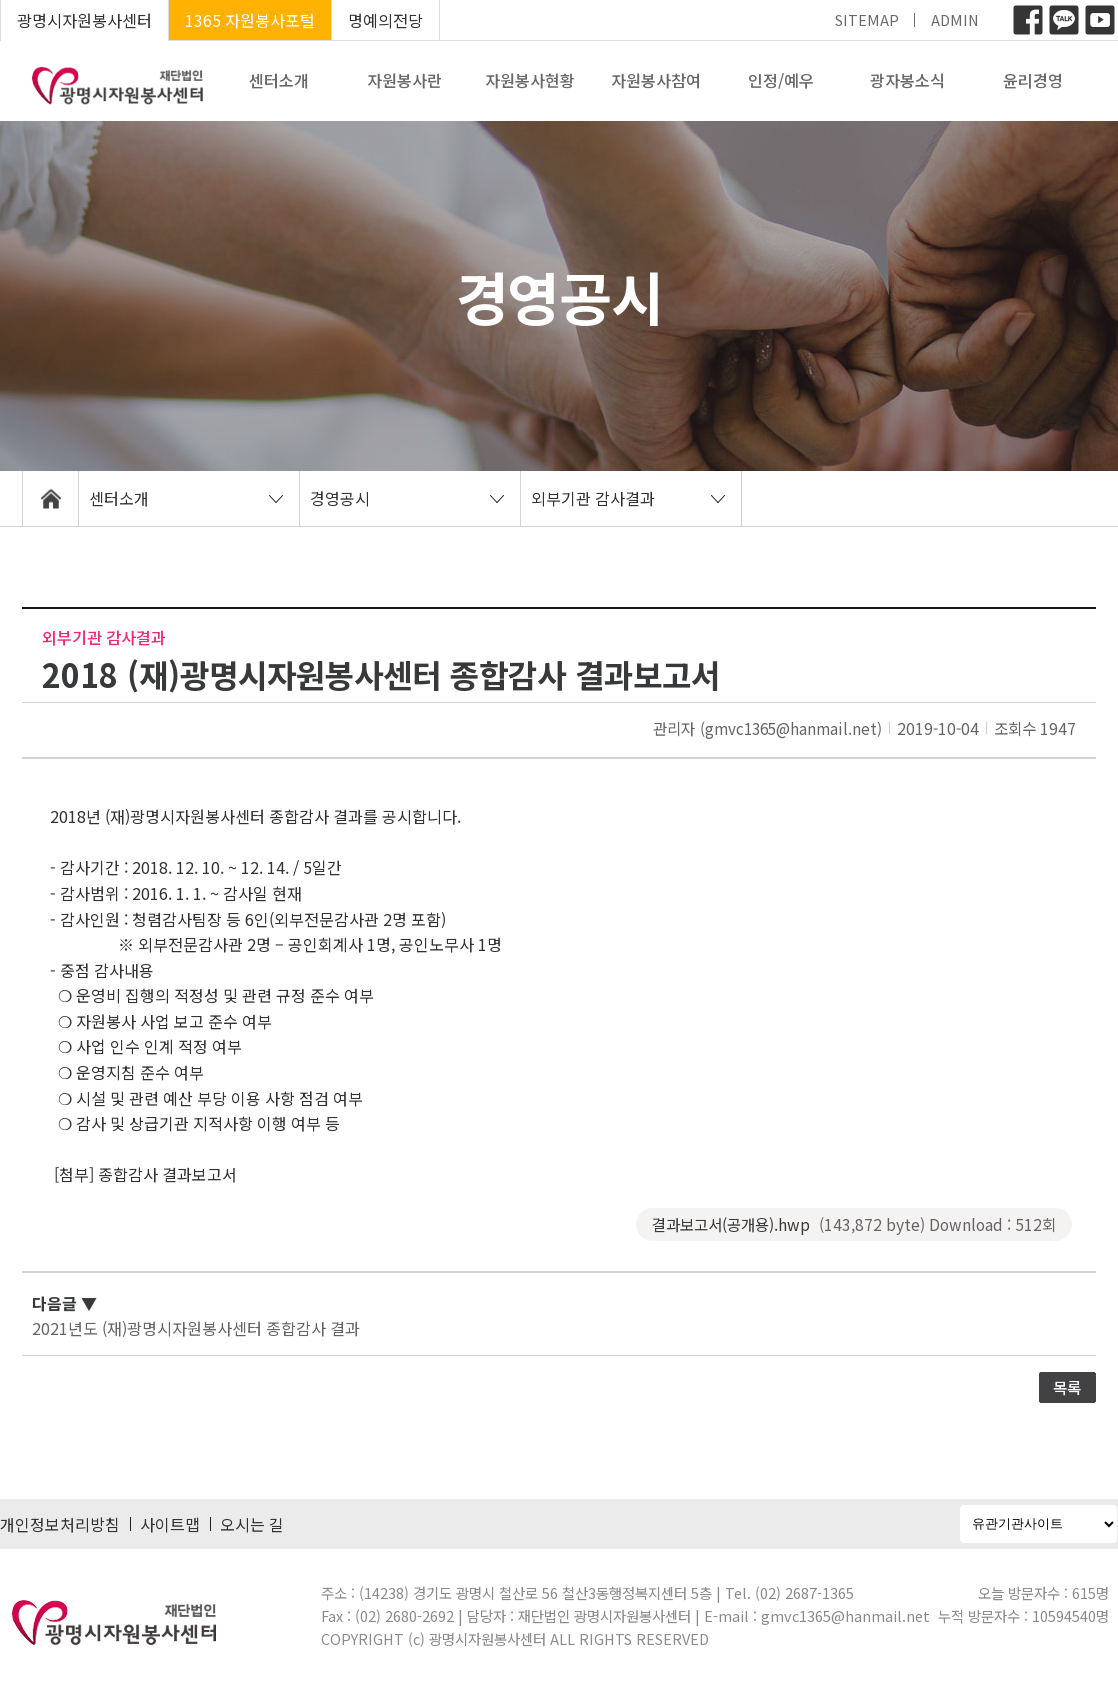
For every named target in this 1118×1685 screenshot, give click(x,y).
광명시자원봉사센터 (84, 20)
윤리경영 (1033, 80)
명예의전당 (385, 20)
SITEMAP (867, 19)
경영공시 (340, 498)
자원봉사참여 (656, 80)
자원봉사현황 (530, 80)
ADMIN (955, 19)
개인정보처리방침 (60, 1524)
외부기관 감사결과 (593, 498)
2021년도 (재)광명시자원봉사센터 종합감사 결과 (196, 1328)
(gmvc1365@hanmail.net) (791, 728)
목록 (1067, 1387)
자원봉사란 (404, 80)
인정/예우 (781, 80)
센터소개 (279, 80)
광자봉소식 (907, 80)
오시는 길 (252, 1524)
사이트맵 (170, 1524)
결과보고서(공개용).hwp (854, 1224)
